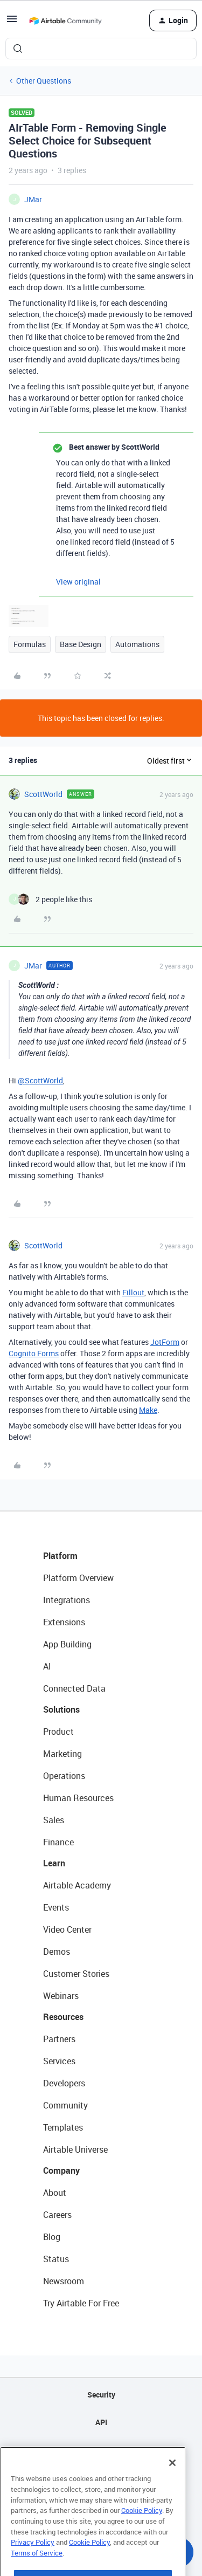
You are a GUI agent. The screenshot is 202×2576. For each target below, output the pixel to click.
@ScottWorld (40, 1080)
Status (56, 2259)
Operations (64, 1776)
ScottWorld (43, 794)
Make (148, 1410)
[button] (11, 22)
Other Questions (43, 80)
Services (59, 2061)
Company (61, 2170)
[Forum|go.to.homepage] (65, 20)
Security (101, 2394)
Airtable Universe (75, 2149)
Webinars (61, 1996)
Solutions (61, 1709)
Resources (63, 2017)
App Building (67, 1644)
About (54, 2193)
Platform (60, 1556)
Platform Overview (78, 1578)
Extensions (64, 1622)
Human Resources (78, 1798)
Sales (53, 1820)
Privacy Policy (32, 2567)
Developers (64, 2083)
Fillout (133, 1292)
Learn (54, 1863)
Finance (58, 1842)
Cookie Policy (141, 2535)
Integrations (66, 1600)
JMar (33, 199)
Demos (56, 1951)
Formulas (29, 644)
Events (56, 1907)
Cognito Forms (34, 1353)
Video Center (67, 1929)
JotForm (164, 1342)
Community (65, 2105)
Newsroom (63, 2281)
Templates (63, 2127)
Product (58, 1731)
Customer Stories (76, 1974)
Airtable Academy (77, 1885)
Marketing (62, 1754)
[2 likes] (50, 899)
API (101, 2422)
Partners (59, 2039)
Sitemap (101, 2449)
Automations (137, 644)
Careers (57, 2215)
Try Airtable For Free (81, 2303)
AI (47, 1666)
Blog (51, 2237)
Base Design (80, 644)
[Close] (172, 2487)
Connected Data (74, 1688)
